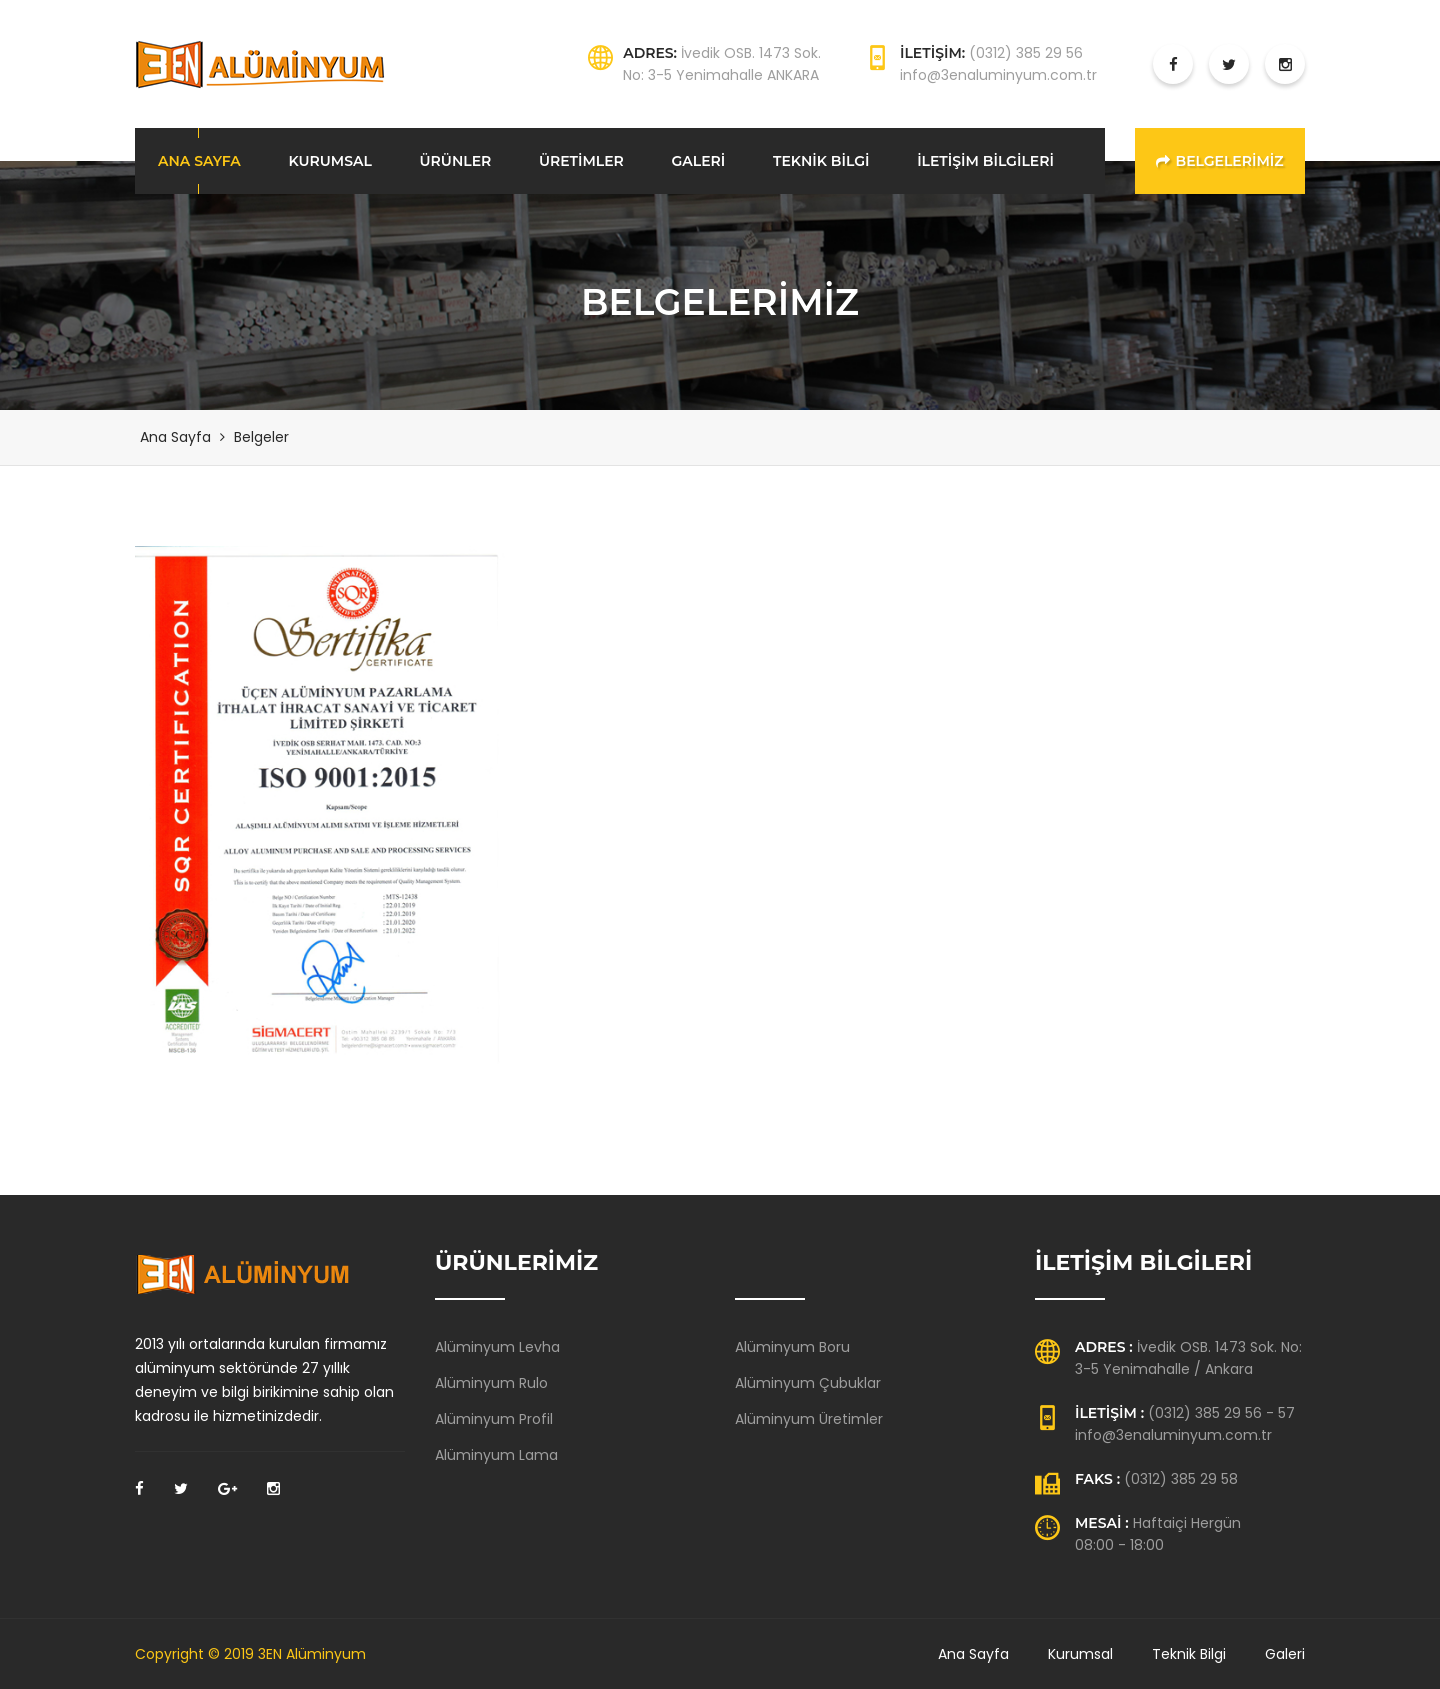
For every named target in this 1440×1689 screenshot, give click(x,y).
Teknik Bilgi (1189, 1654)
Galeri (1285, 1654)
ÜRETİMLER (581, 161)
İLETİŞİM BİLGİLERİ (985, 161)
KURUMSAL (329, 161)
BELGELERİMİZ (1219, 161)
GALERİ (699, 161)
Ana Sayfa (175, 437)
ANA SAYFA (199, 161)
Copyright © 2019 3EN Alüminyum (250, 1654)
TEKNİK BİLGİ (821, 161)
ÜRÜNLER (456, 161)
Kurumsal (1080, 1654)
